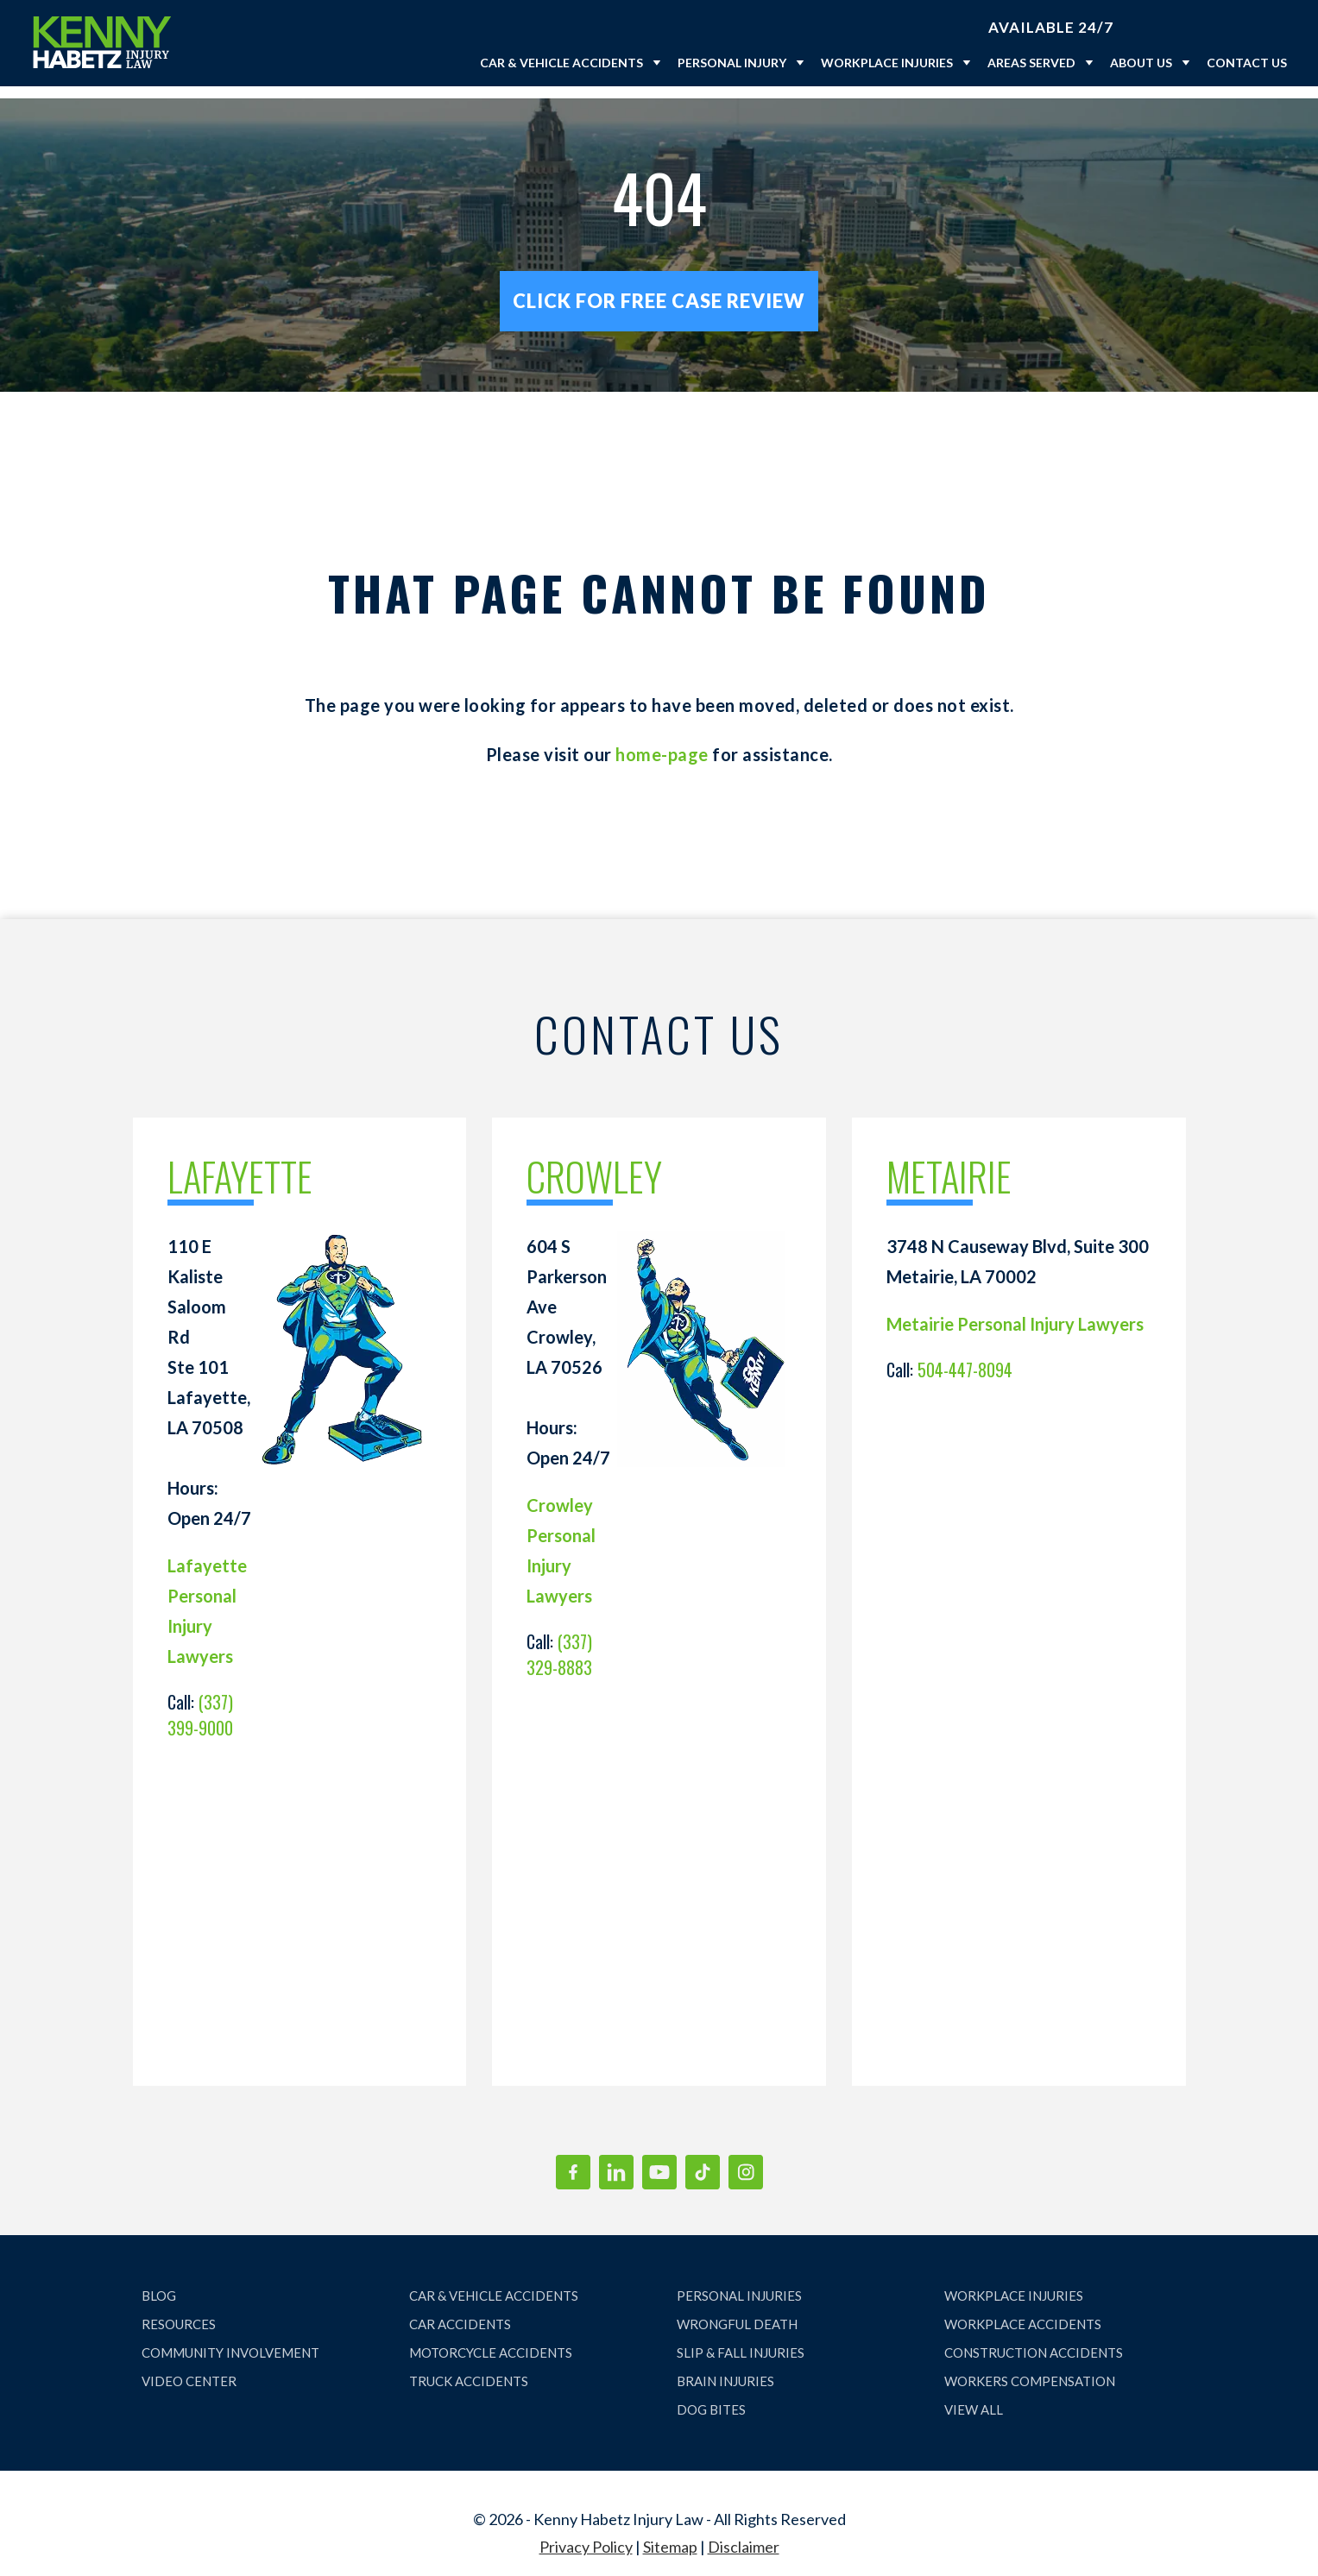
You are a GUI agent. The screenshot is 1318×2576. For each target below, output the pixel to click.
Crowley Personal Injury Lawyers (561, 1538)
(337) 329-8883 (559, 1642)
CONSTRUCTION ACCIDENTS (1033, 2340)
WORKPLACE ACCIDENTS (1022, 2312)
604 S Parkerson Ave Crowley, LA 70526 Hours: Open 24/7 (568, 1340)
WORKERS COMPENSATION (1029, 2369)
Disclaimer (743, 2534)
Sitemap (670, 2534)
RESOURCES (179, 2312)
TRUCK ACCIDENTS (468, 2369)
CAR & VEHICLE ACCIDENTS (493, 2283)
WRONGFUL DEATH (737, 2312)
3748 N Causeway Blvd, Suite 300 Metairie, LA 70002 (1017, 1249)
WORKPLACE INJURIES (1013, 2283)
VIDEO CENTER (189, 2369)
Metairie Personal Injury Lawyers (1015, 1311)
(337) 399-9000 (200, 1703)
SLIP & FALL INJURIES (740, 2340)
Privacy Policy (586, 2534)
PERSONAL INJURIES (739, 2283)
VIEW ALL (973, 2397)
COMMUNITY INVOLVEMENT (230, 2340)
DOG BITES (711, 2397)
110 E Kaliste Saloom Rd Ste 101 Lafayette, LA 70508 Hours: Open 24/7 (209, 1370)
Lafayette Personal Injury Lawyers (207, 1598)
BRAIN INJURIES (725, 2369)
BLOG (159, 2283)
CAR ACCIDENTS (460, 2312)
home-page (662, 742)
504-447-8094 (965, 1357)
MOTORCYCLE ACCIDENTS (490, 2340)
